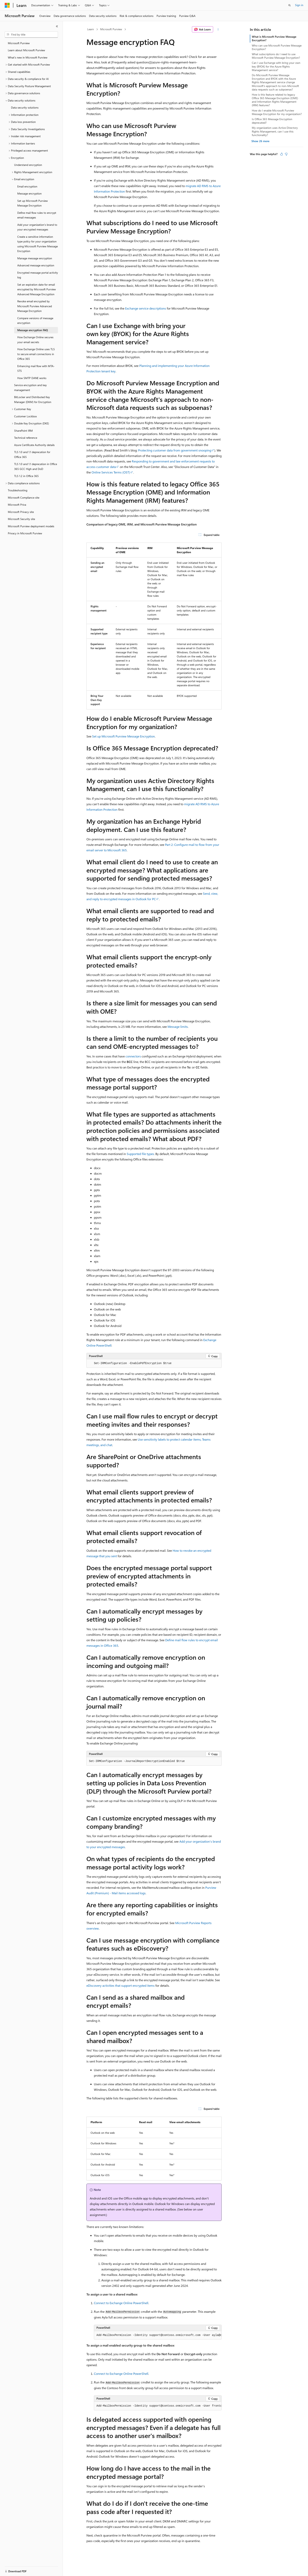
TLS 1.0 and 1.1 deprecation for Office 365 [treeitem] (32, 454)
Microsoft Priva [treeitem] (17, 504)
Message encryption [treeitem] (29, 193)
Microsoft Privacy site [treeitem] (21, 512)
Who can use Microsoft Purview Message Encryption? (277, 47)
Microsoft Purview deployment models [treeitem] (31, 526)
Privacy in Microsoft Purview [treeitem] (25, 533)
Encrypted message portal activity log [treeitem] (37, 275)
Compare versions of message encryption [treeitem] (35, 320)
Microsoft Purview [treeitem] (19, 43)
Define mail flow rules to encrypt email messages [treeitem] (36, 215)
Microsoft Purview (111, 29)
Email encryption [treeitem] (27, 186)
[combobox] (31, 34)
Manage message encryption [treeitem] (34, 258)
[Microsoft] (7, 5)
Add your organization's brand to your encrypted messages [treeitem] (37, 227)
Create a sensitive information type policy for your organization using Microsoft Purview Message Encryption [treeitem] (37, 244)
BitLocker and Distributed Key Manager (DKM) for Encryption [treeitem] (32, 399)
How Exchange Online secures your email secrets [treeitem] (35, 339)
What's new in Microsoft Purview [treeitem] (27, 57)
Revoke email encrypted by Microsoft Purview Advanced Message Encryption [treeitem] (34, 306)
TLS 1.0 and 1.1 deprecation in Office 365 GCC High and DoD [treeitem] (35, 466)
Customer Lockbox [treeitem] (25, 416)
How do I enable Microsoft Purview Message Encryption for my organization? (277, 112)
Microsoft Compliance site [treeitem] (23, 497)
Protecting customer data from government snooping (174, 450)
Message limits (178, 1026)
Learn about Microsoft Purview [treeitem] (26, 50)
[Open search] (289, 5)
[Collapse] (57, 26)
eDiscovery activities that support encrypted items (120, 1985)
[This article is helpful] (281, 154)
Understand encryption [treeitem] (28, 165)
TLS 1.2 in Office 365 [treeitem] (26, 476)
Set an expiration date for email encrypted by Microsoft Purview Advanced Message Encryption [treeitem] (36, 289)
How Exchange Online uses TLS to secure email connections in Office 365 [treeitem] (36, 354)
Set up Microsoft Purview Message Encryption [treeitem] (32, 203)
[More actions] (218, 29)
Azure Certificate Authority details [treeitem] (34, 445)
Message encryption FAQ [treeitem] (32, 330)
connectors (133, 1056)
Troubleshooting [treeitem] (17, 490)
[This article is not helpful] (286, 154)
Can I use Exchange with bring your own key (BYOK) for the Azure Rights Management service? (276, 66)
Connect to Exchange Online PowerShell (121, 2303)
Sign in (299, 5)
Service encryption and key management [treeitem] (30, 387)
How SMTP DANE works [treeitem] (31, 378)
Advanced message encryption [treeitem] (35, 265)
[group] (158, 2335)
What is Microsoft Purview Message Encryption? (274, 38)
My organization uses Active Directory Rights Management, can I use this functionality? (275, 131)
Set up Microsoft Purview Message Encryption (123, 736)
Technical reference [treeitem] (25, 438)
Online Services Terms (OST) (111, 472)
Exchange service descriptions (145, 308)
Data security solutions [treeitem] (24, 107)
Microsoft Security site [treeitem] (21, 519)
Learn (90, 29)
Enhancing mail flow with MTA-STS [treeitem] (36, 368)
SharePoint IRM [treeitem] (23, 430)
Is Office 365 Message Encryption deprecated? (272, 120)
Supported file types (140, 1154)
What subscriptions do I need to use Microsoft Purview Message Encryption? (276, 55)
